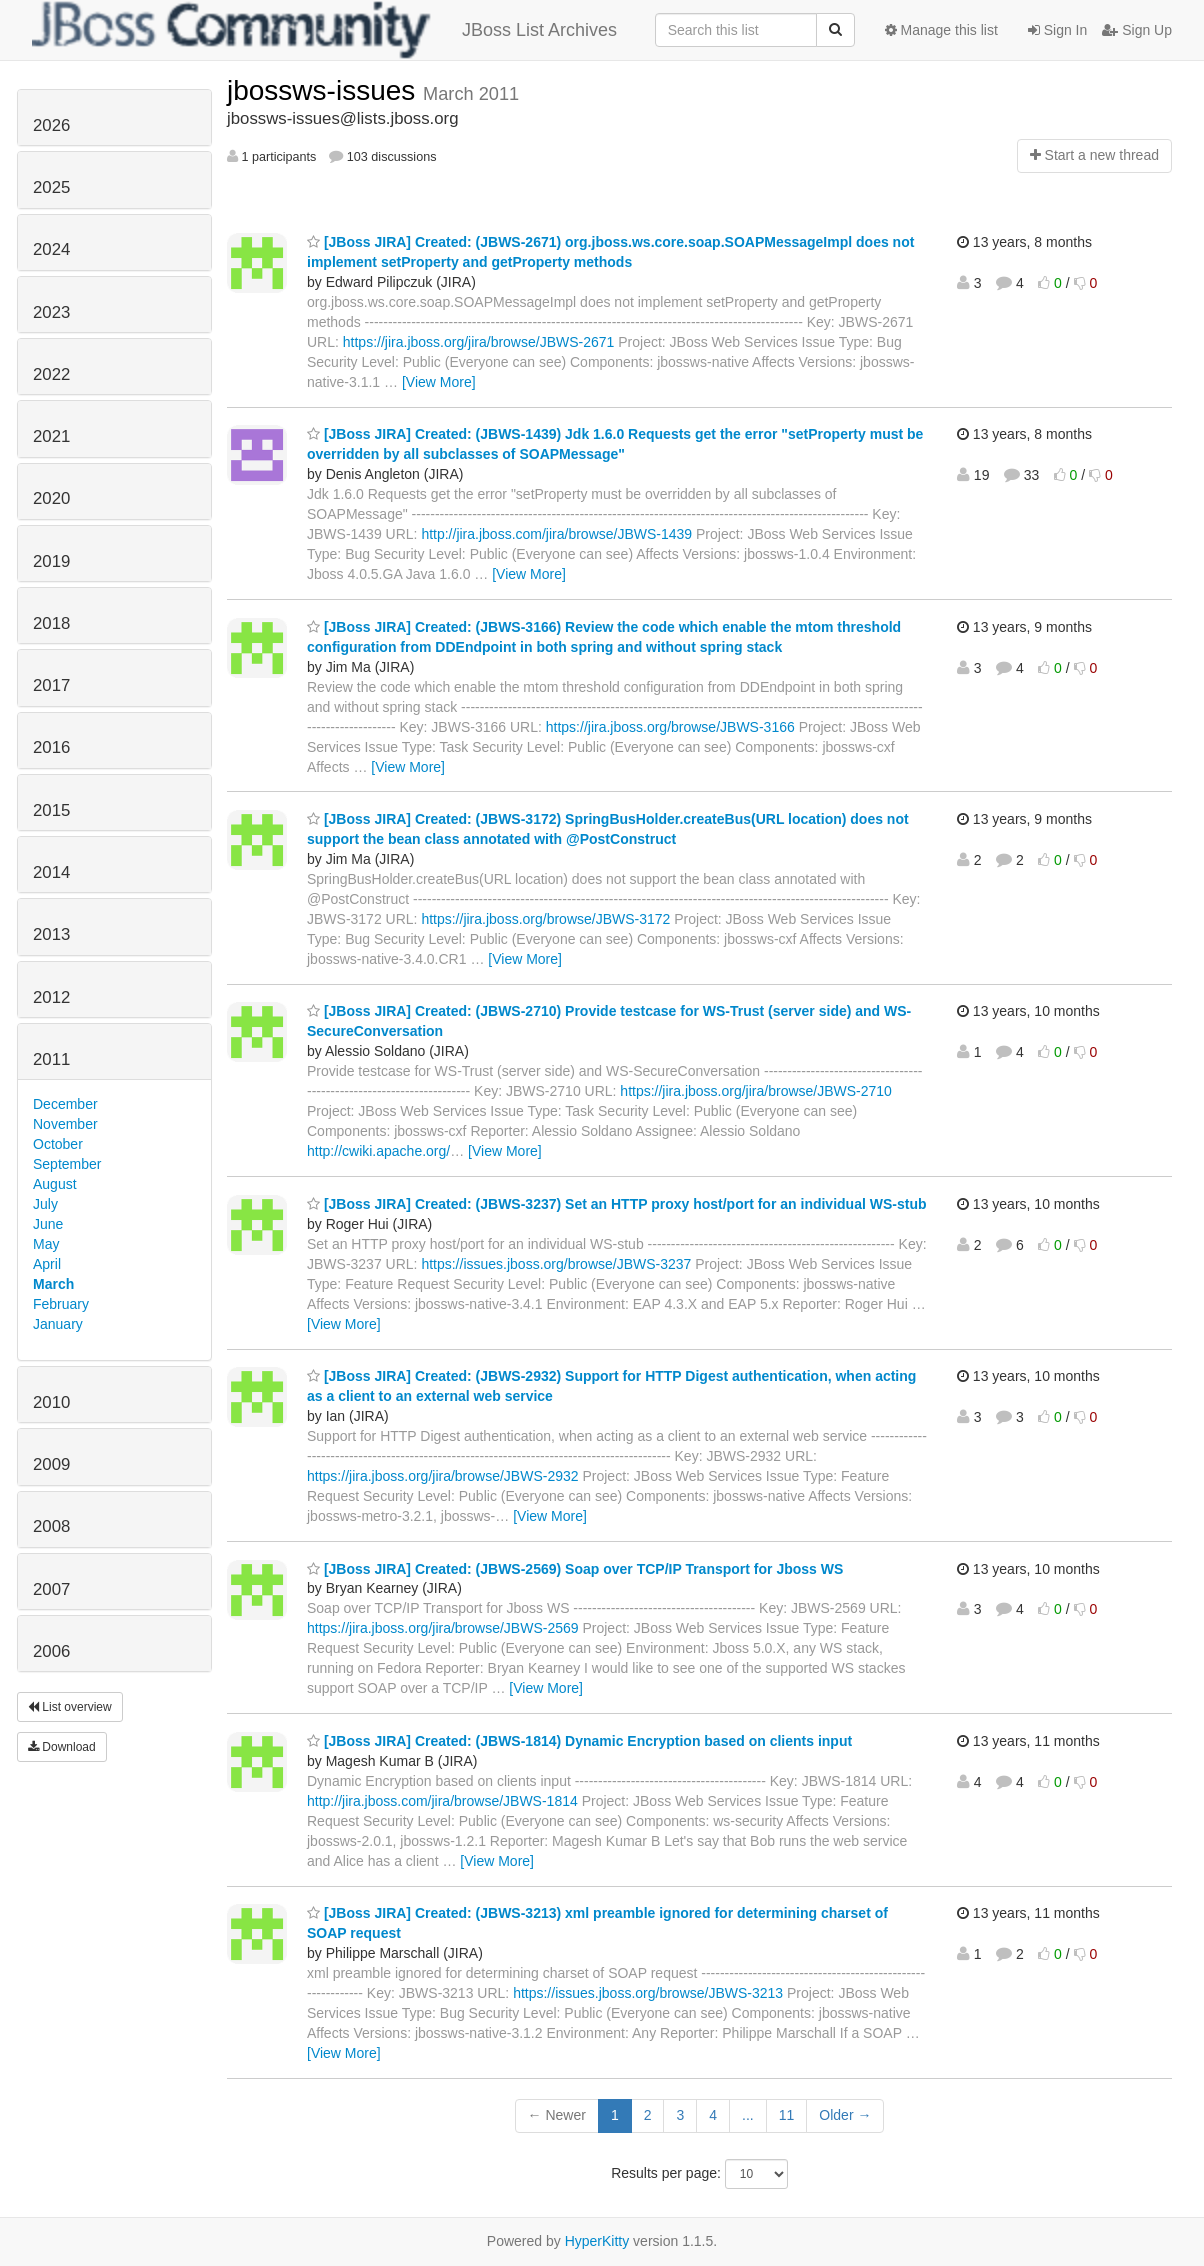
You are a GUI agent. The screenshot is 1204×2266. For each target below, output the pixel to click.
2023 (51, 312)
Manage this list (941, 30)
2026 (51, 125)
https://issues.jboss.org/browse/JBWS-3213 (648, 1993)
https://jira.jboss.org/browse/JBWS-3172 (545, 919)
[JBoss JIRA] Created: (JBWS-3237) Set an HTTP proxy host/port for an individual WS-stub (616, 1204)
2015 (51, 810)
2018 (51, 623)
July (45, 1204)
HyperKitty (597, 2241)
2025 (51, 187)
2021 (51, 436)
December (65, 1104)
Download (62, 1747)
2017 (51, 685)
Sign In (1057, 30)
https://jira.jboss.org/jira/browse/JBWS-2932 (443, 1476)
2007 (51, 1589)
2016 (51, 747)
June (48, 1224)
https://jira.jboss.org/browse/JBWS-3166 (670, 727)
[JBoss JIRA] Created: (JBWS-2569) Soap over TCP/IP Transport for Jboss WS (575, 1569)
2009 (51, 1464)
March (53, 1284)
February (61, 1304)
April (47, 1264)
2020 (51, 498)
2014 (51, 872)
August (55, 1184)
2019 (51, 561)
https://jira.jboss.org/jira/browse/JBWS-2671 (479, 342)
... (748, 2115)
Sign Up (1137, 30)
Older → (845, 2115)
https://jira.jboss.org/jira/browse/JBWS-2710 (756, 1091)
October (58, 1144)
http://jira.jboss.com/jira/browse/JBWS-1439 (556, 534)
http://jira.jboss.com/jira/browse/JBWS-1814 (442, 1801)
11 (787, 2115)
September (67, 1164)
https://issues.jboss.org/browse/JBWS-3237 (556, 1264)
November (65, 1124)
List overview (70, 1707)
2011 (51, 1059)
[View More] (439, 382)
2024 (51, 249)
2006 (51, 1651)
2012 (51, 997)
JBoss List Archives (324, 30)
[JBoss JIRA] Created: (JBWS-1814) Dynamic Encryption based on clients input (579, 1741)
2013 (51, 934)
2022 (51, 374)
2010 (51, 1402)
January (58, 1324)
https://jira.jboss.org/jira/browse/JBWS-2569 (443, 1628)
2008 (51, 1526)
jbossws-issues (325, 90)
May (46, 1244)
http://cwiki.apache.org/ (378, 1151)
